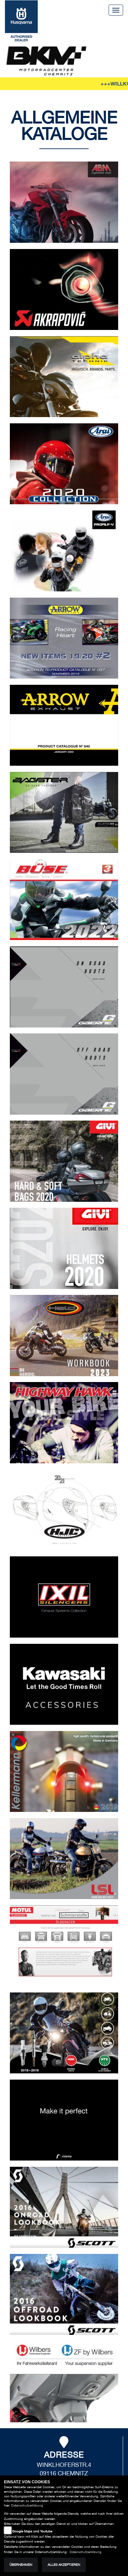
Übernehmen (21, 2564)
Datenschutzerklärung (27, 2505)
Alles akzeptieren (64, 2564)
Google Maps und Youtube (32, 2531)
